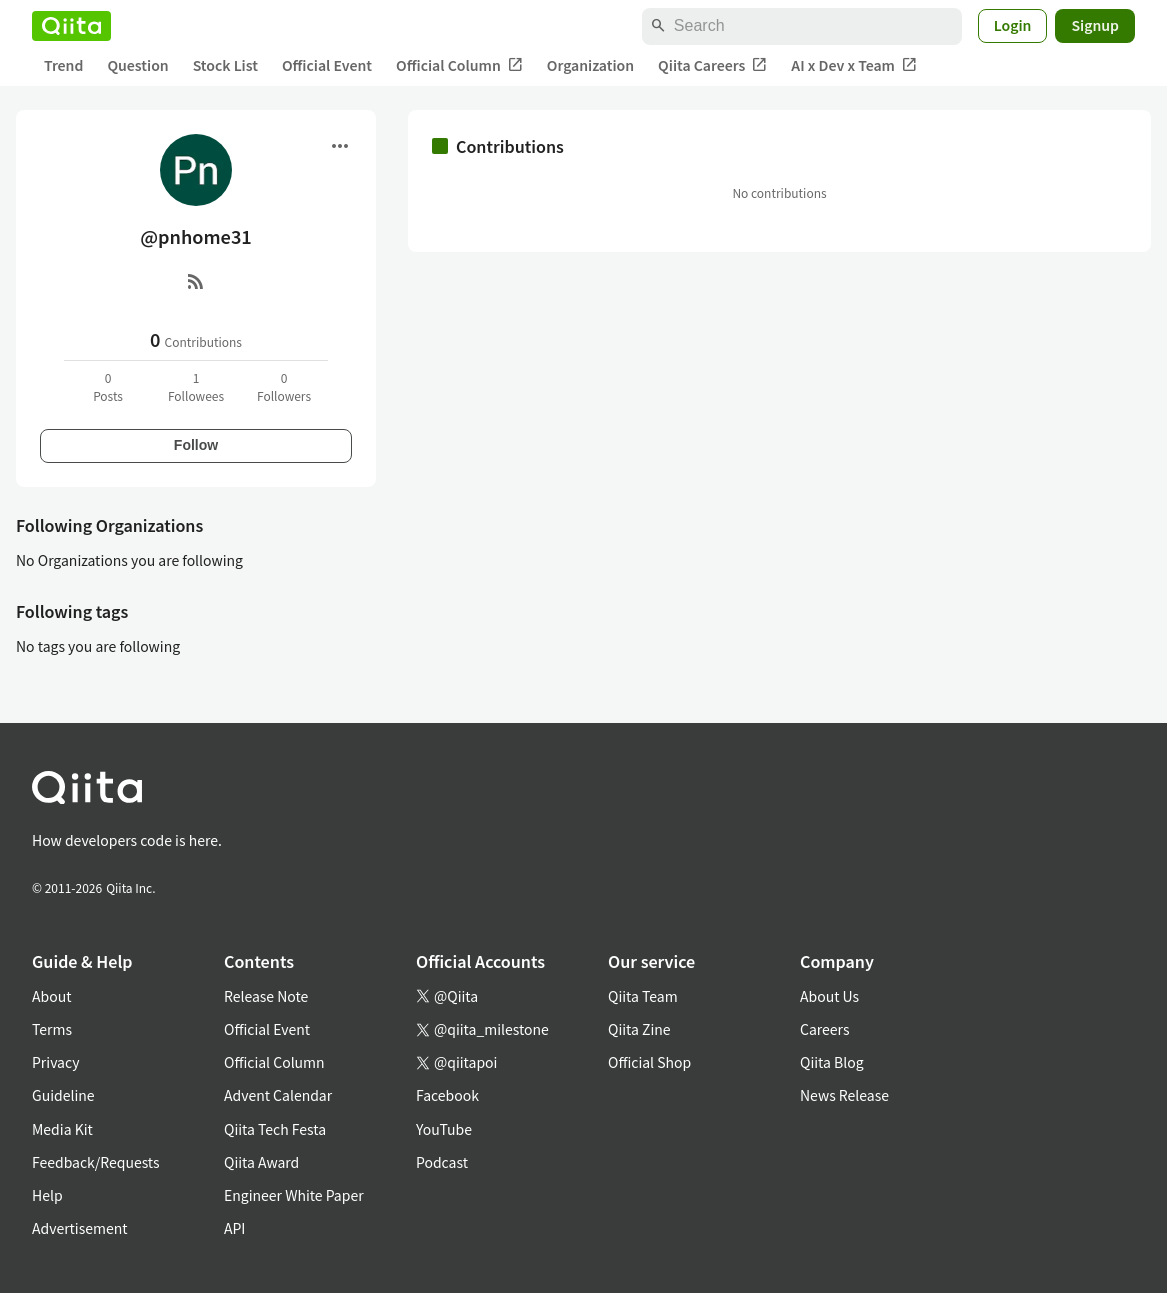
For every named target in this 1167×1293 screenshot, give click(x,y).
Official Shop (649, 1062)
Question (137, 65)
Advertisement (80, 1228)
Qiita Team (643, 996)
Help (47, 1195)
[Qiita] (71, 26)
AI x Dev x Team (854, 65)
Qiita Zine (639, 1029)
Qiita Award (261, 1162)
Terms (52, 1029)
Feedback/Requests (96, 1162)
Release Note (266, 996)
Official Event (327, 65)
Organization (590, 65)
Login (1013, 25)
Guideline (63, 1095)
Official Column (459, 65)
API (234, 1228)
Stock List (225, 65)
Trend (63, 65)
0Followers (284, 386)
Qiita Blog (832, 1062)
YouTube (444, 1129)
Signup (1095, 25)
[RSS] (196, 281)
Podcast (442, 1162)
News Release (844, 1095)
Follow (196, 445)
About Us (829, 996)
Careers (824, 1029)
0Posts (108, 386)
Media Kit (62, 1129)
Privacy (55, 1062)
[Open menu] (340, 146)
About (51, 996)
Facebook (447, 1095)
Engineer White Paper (294, 1195)
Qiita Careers (712, 65)
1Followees (196, 386)
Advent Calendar (278, 1095)
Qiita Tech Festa (275, 1129)
